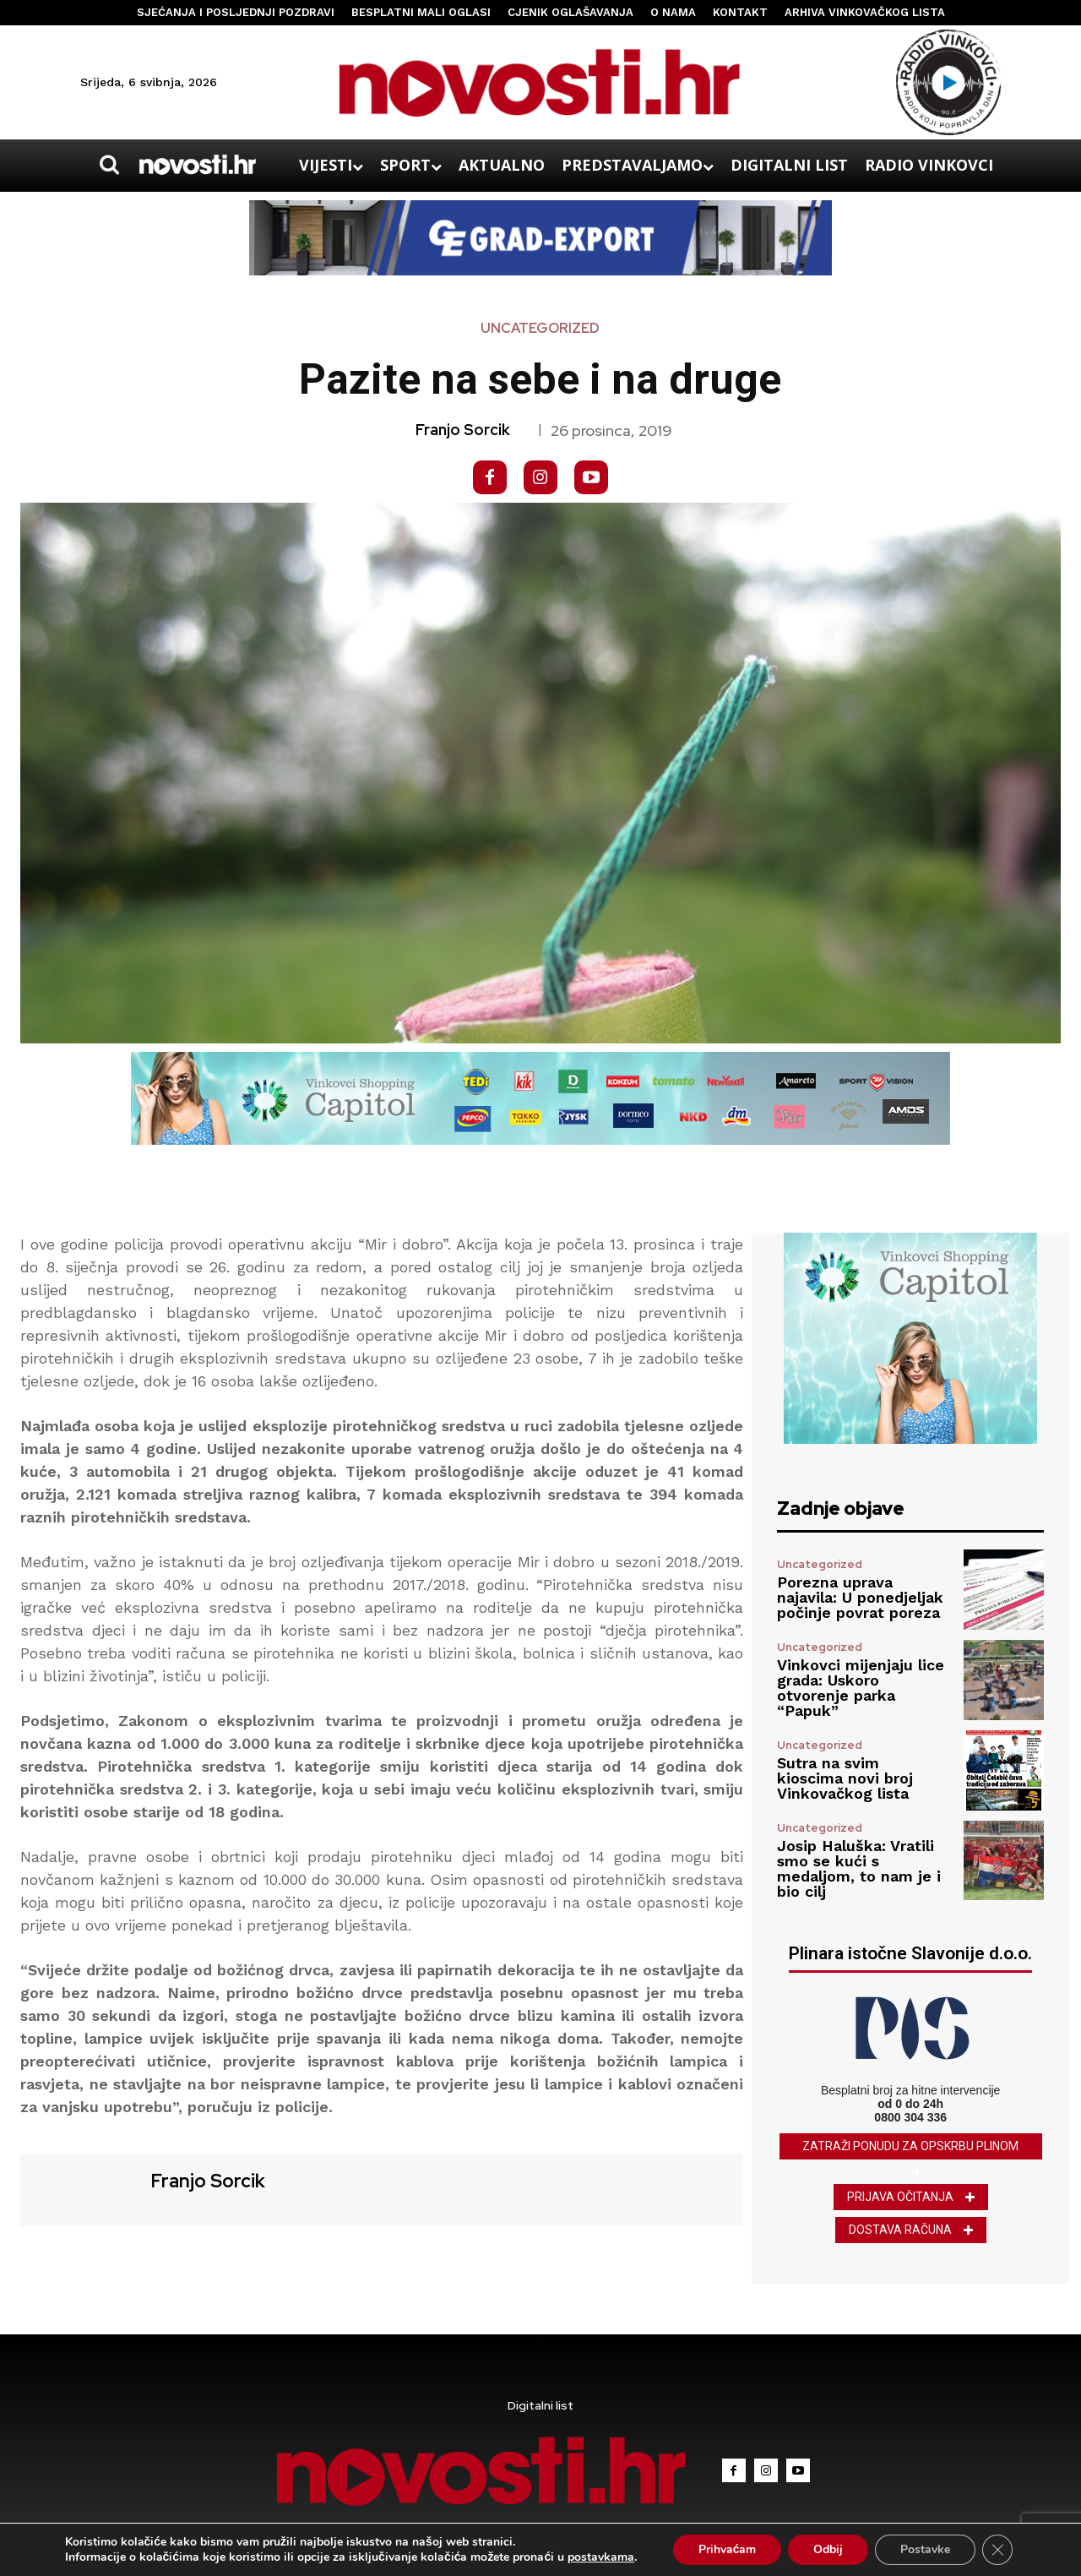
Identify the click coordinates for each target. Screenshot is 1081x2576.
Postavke (925, 2549)
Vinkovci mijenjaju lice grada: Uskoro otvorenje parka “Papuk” (860, 1687)
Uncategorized (540, 328)
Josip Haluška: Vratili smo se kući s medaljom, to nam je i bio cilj (859, 1868)
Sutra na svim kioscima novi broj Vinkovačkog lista (845, 1778)
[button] (109, 164)
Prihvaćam (727, 2549)
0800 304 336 (910, 2117)
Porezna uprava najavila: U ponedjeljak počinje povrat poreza (860, 1597)
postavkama (601, 2557)
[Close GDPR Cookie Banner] (997, 2550)
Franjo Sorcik (463, 430)
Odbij (828, 2549)
